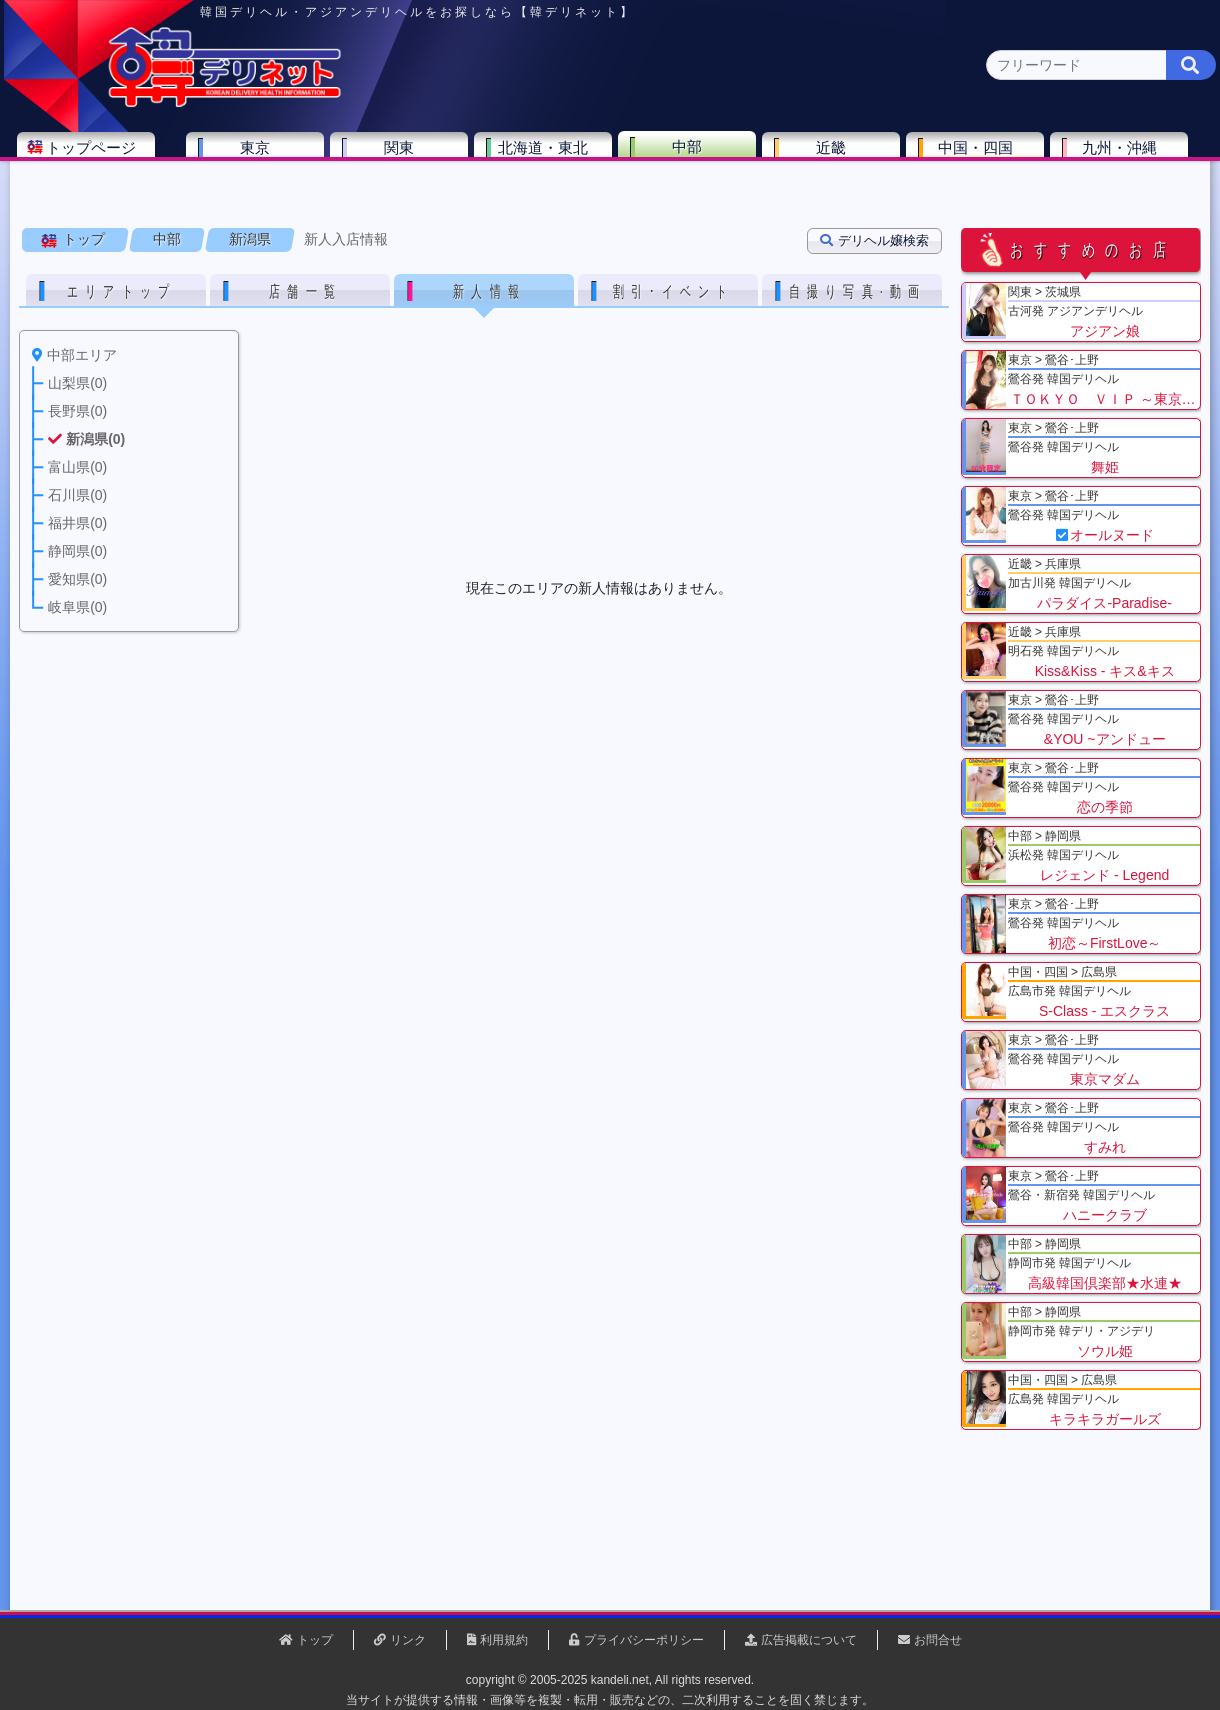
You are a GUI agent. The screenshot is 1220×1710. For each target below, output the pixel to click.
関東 (405, 156)
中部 (693, 155)
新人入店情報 (347, 249)
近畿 (837, 156)
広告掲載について (809, 1640)
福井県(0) (606, 195)
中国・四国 (981, 156)
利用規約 (504, 1640)
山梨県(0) (192, 195)
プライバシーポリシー (644, 1640)
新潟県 (251, 249)
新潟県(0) (357, 195)
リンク (408, 1640)
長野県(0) (275, 195)
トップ (85, 249)
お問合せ (938, 1640)
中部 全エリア (75, 195)
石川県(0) (523, 195)
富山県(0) (440, 195)
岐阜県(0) (855, 195)
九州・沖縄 (1125, 156)
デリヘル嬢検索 (875, 250)
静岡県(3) (689, 195)
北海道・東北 (549, 156)
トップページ (97, 156)
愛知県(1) (772, 195)
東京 (261, 156)
